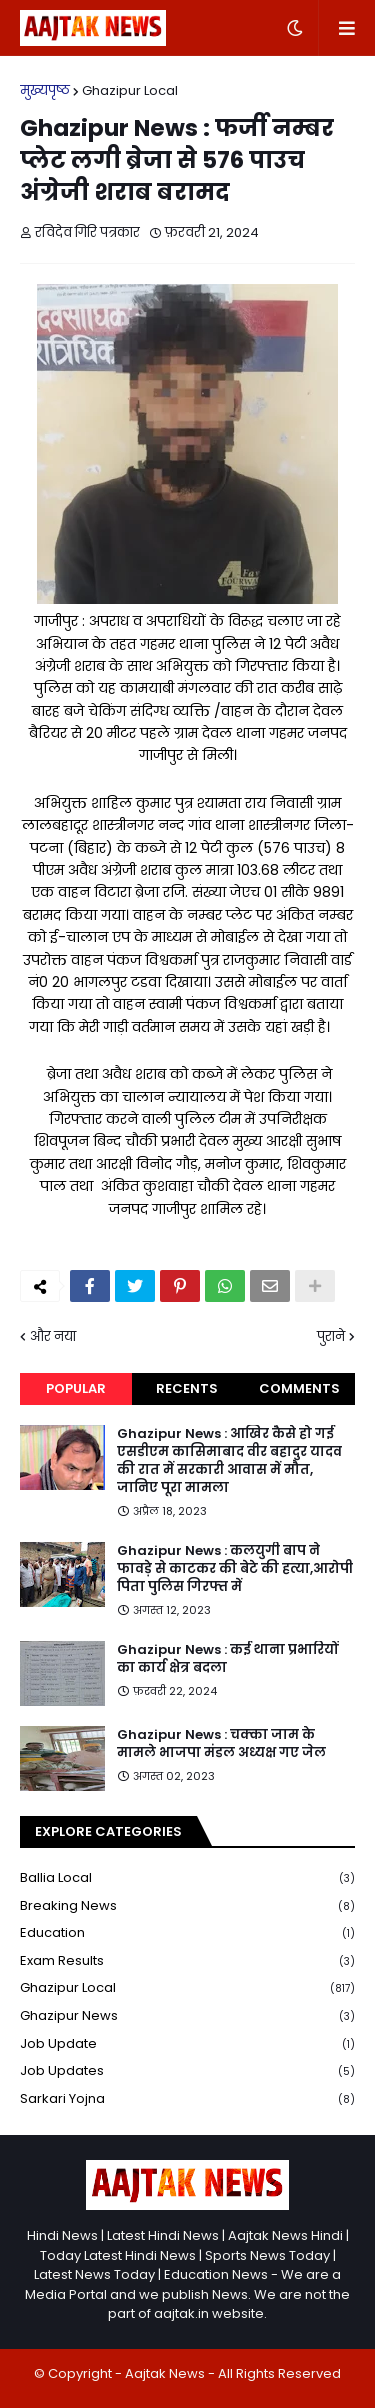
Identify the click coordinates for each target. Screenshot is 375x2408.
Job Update (187, 2044)
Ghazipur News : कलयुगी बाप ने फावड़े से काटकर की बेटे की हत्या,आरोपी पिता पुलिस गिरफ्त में (235, 1569)
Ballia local (187, 1878)
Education (187, 1933)
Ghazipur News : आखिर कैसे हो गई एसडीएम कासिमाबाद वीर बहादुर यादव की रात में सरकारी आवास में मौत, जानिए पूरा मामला (229, 1461)
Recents (187, 1388)
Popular (76, 1388)
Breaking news (187, 1906)
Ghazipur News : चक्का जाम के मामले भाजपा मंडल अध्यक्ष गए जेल (221, 1744)
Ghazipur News (187, 2016)
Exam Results (187, 1961)
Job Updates (187, 2071)
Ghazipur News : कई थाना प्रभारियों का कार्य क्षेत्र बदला (227, 1659)
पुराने (331, 1336)
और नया (53, 1336)
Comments (299, 1388)
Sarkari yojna (187, 2099)
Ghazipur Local (130, 90)
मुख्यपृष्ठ (45, 90)
